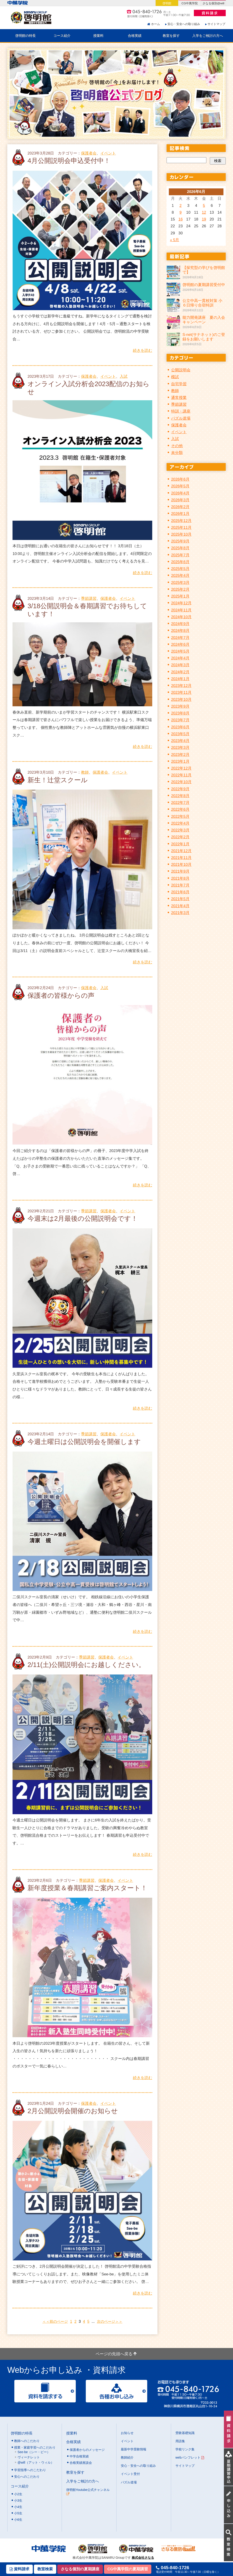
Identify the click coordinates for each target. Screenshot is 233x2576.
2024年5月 (180, 651)
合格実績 (135, 36)
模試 (175, 377)
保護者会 (88, 153)
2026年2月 (180, 507)
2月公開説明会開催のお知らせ (73, 2111)
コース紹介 (62, 36)
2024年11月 (181, 610)
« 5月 (174, 240)
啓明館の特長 (25, 36)
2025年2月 (180, 589)
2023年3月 (180, 747)
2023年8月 (180, 713)
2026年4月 (180, 493)
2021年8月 (180, 878)
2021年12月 (181, 851)
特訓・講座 (180, 411)
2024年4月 (180, 658)
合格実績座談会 (81, 2463)
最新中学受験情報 (133, 2449)
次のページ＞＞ (109, 2321)
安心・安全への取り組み (183, 24)
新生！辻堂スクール (58, 780)
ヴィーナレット (29, 2457)
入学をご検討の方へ (207, 36)
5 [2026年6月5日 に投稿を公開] (204, 205)
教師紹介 (127, 2457)
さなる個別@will (213, 3)
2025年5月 (180, 569)
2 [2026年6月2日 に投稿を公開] (181, 205)
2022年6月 (180, 809)
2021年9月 (180, 871)
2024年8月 (180, 630)
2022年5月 (180, 816)
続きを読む (142, 350)
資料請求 (19, 2569)
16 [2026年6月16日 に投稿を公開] (180, 219)
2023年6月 (180, 727)
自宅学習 (179, 384)
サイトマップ (216, 24)
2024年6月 (180, 644)
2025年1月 (180, 596)
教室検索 (45, 2569)
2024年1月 (180, 679)
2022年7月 (180, 802)
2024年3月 (180, 665)
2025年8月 (180, 548)
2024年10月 (181, 617)
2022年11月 (181, 775)
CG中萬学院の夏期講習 (127, 2569)
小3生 (18, 2500)
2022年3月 (180, 830)
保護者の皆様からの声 (61, 995)
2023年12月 (181, 686)
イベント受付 (130, 2474)
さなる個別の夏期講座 (80, 2569)
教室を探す (171, 36)
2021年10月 (181, 864)
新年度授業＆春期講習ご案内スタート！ (87, 1888)
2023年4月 (180, 741)
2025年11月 (181, 527)
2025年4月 (180, 575)
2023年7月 (180, 720)
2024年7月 (180, 638)
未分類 (177, 453)
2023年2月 (180, 754)
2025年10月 (181, 534)
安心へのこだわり (27, 2476)
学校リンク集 (185, 2449)
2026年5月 (180, 486)
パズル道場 (180, 418)
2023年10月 (181, 699)
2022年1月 (180, 844)
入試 (123, 376)
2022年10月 (181, 782)
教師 (85, 772)
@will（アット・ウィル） (36, 2462)
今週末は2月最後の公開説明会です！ (83, 1218)
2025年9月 (180, 541)
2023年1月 (180, 761)
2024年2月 (180, 672)
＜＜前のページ (55, 2321)
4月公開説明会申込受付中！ (69, 160)
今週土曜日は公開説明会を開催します (84, 1441)
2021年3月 (180, 913)
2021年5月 (180, 899)
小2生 (18, 2494)
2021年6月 (180, 892)
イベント (108, 153)
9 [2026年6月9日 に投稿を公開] (181, 212)
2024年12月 (181, 603)
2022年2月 (180, 837)
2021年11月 (181, 858)
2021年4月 (180, 906)
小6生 (18, 2519)
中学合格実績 (79, 2456)
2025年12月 (181, 521)
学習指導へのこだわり (30, 2470)
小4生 (18, 2507)
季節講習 (88, 598)
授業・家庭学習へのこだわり (35, 2447)
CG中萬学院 (190, 3)
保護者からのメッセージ (87, 2450)
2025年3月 (180, 582)
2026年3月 (180, 500)
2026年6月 (180, 479)
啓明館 (166, 3)
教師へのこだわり (27, 2441)
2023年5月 (180, 734)
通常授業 (179, 397)
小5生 (18, 2513)
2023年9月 (180, 706)
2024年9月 (180, 624)
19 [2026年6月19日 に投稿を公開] (204, 219)
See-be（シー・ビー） (34, 2452)
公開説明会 (180, 370)
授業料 (98, 36)
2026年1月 (180, 514)
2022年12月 (181, 768)
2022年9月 (180, 789)
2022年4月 (180, 823)
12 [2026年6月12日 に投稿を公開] (204, 212)
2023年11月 (181, 692)
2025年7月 (180, 555)
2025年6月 (180, 562)
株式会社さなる (143, 2557)
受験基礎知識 (185, 2433)
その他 (177, 446)
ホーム (155, 24)
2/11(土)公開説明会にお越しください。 (86, 1664)
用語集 (180, 2441)
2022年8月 (180, 796)
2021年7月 (180, 885)
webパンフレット (189, 2457)
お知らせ (127, 2433)
